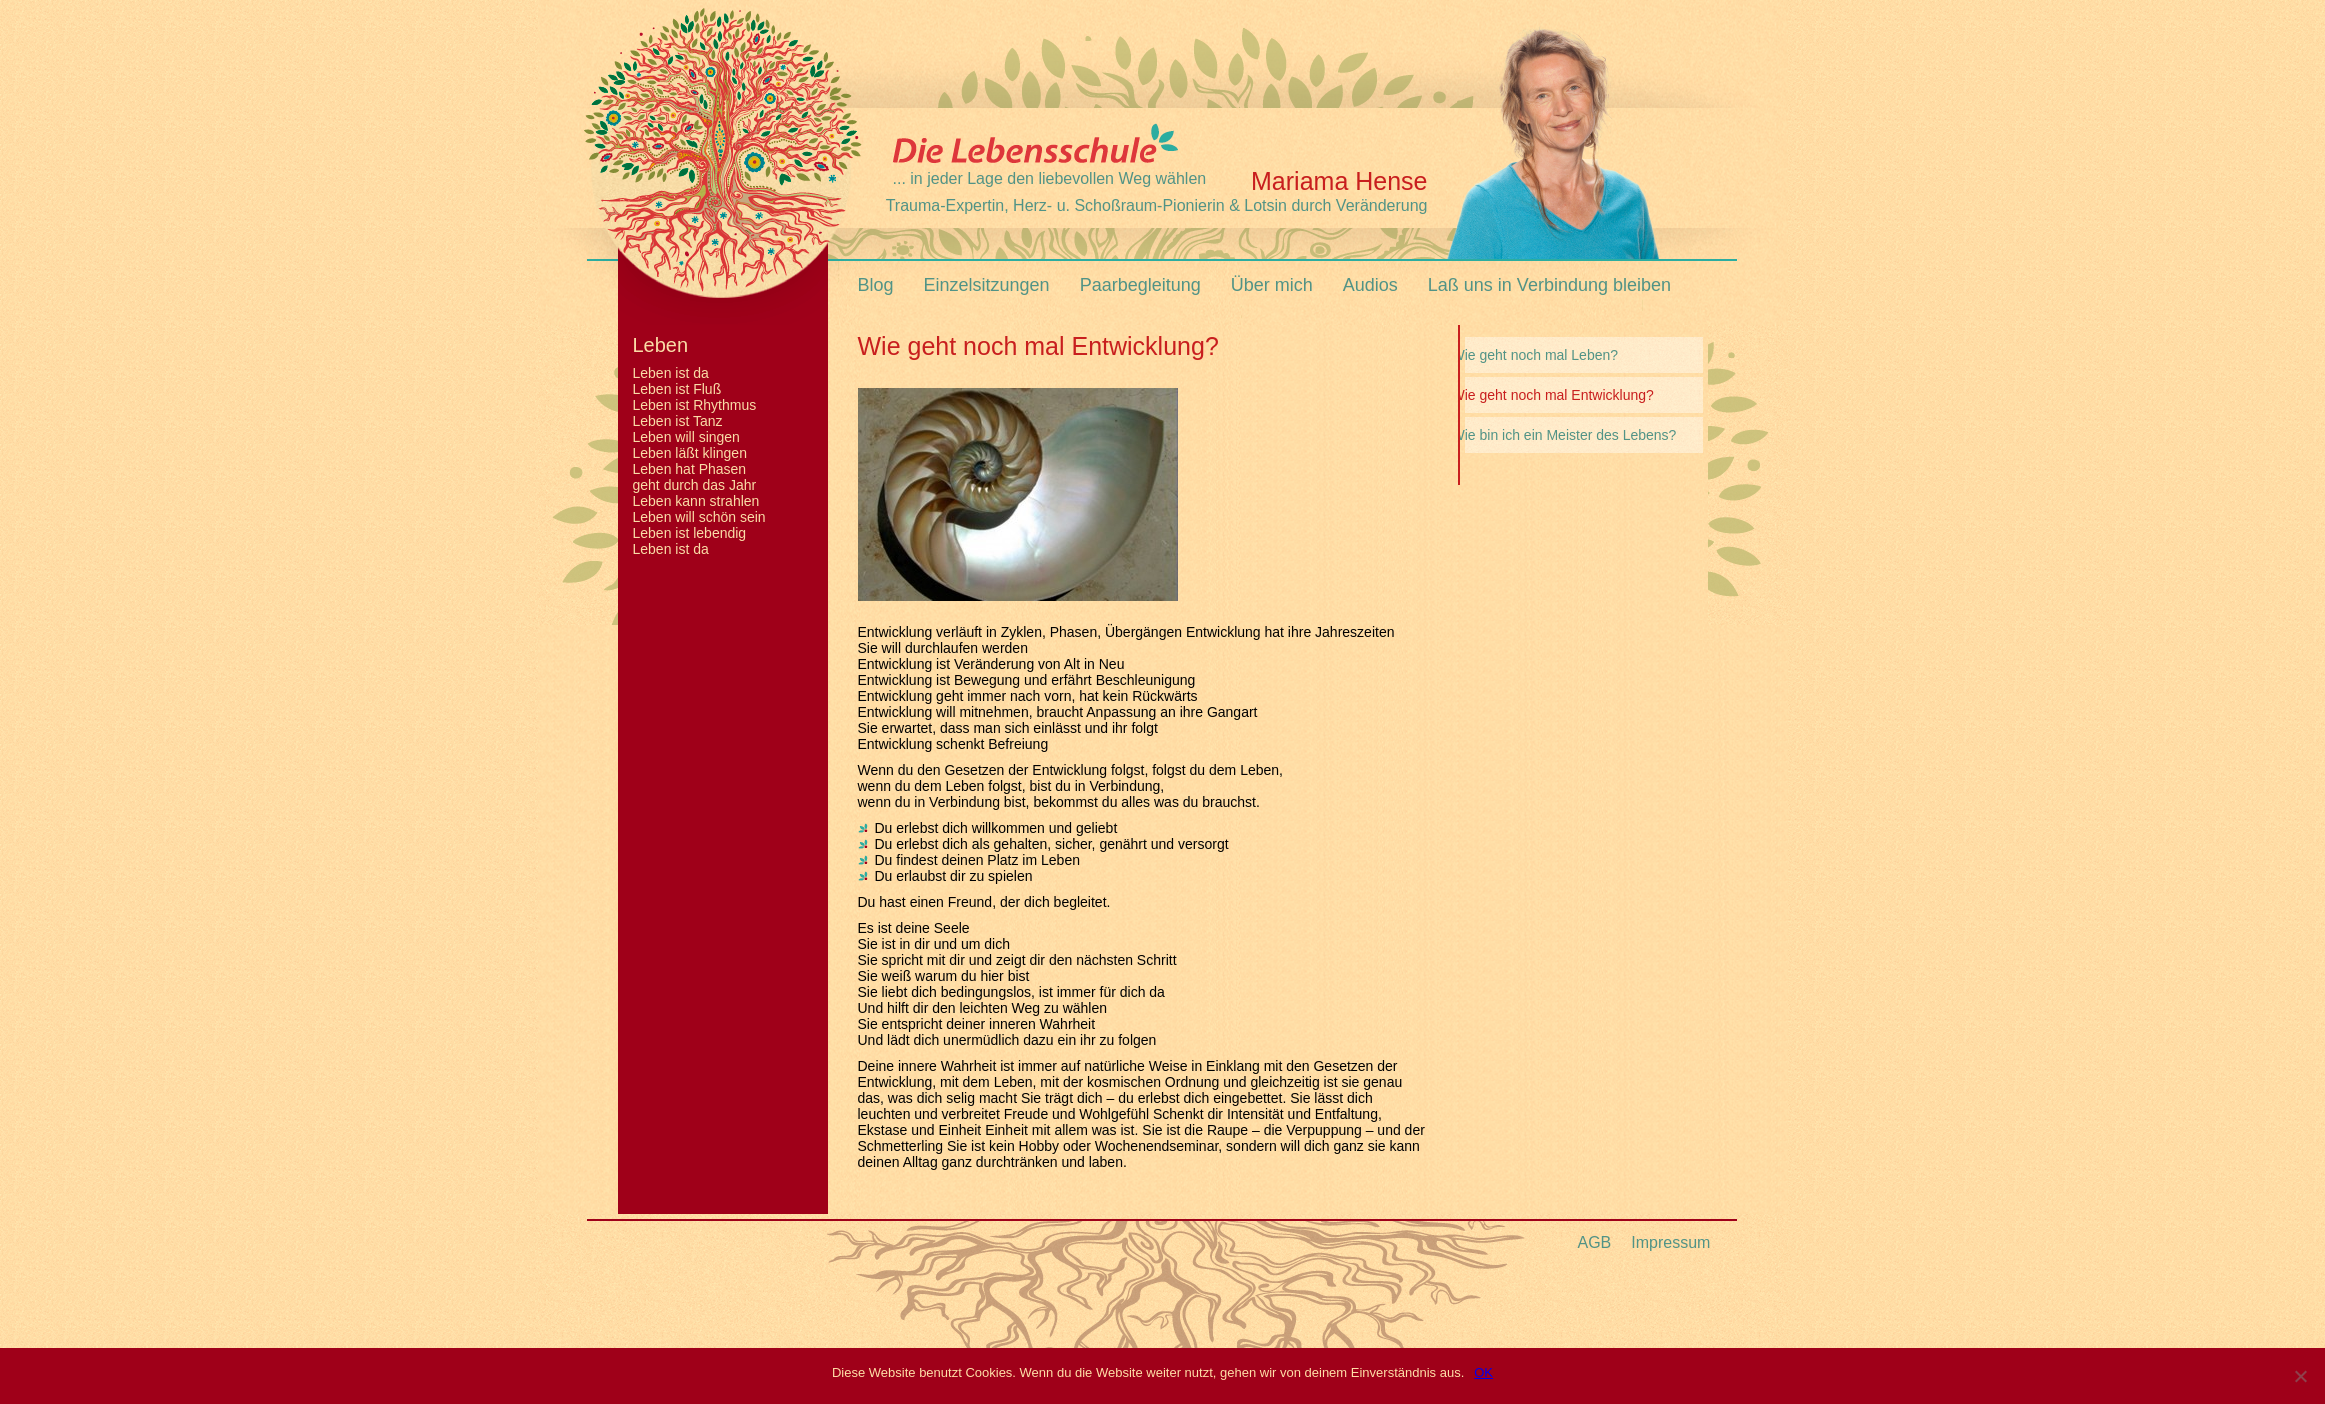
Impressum (1670, 1242)
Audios (1370, 285)
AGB (1595, 1242)
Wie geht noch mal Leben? (1535, 355)
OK (1483, 1372)
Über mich (1272, 285)
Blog (876, 285)
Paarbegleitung (1140, 285)
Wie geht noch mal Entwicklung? (1553, 395)
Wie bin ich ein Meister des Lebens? (1564, 435)
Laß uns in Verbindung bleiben (1549, 285)
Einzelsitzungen (987, 285)
